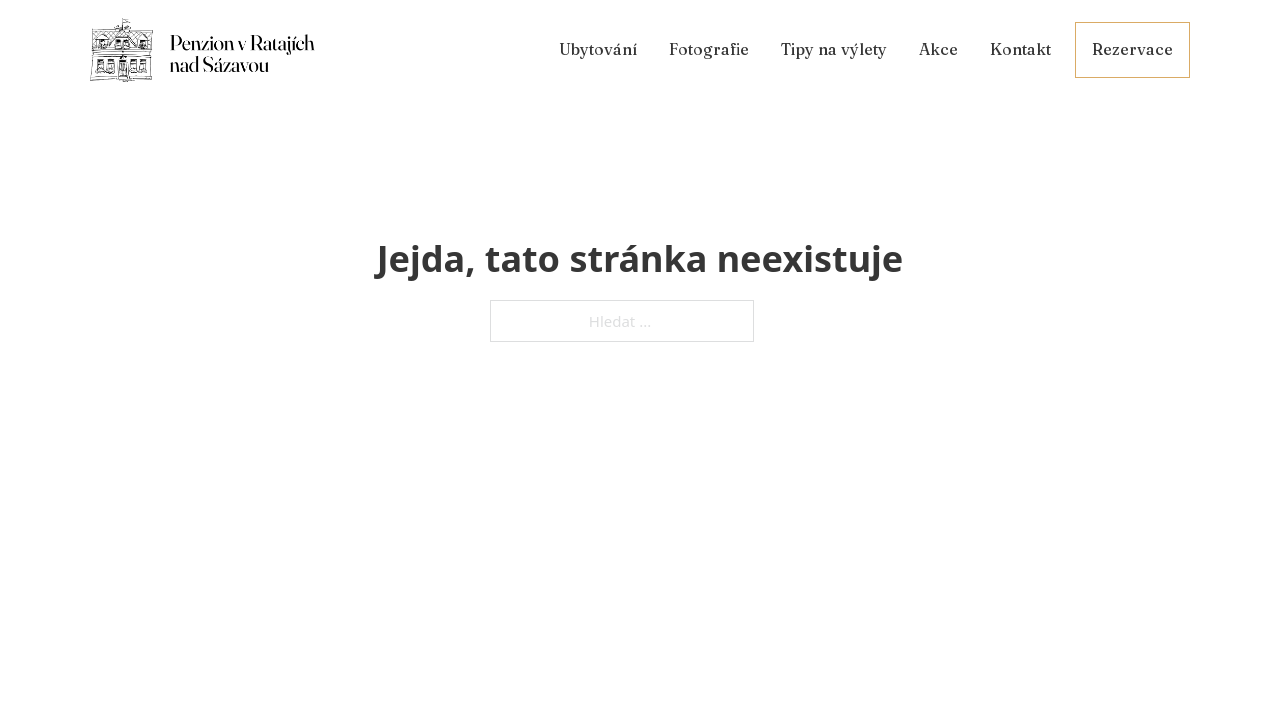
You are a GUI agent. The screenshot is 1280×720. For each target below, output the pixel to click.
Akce (938, 49)
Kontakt (1020, 49)
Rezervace (1132, 49)
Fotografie (709, 49)
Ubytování (598, 49)
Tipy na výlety (834, 49)
